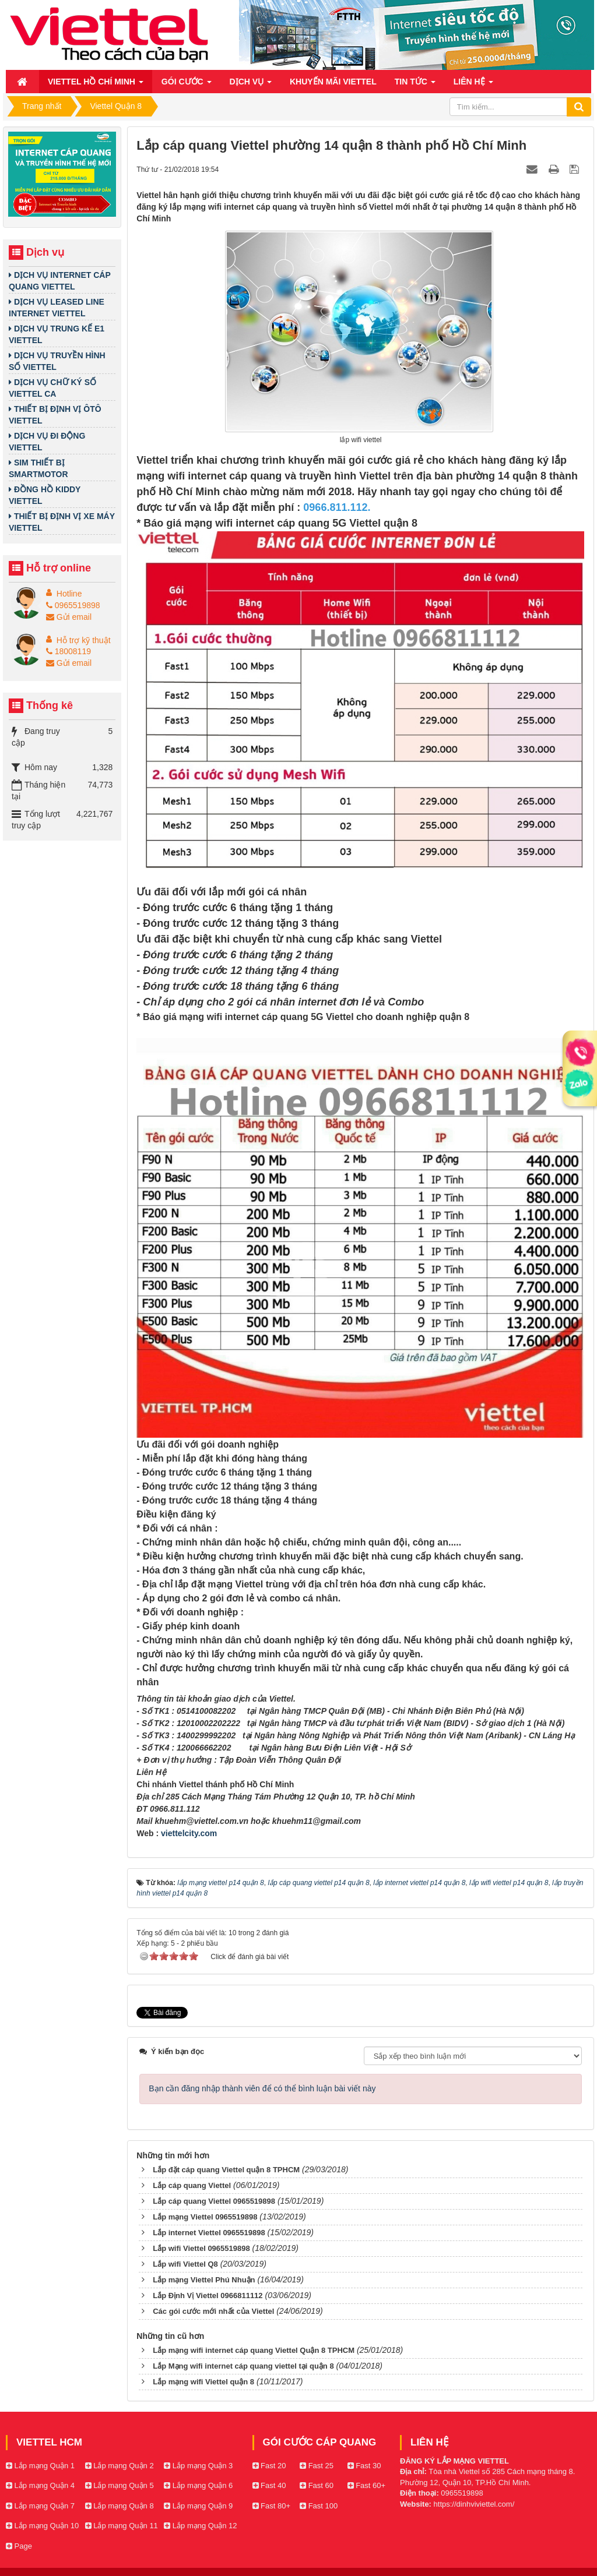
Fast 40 (269, 2485)
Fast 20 (269, 2465)
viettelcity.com (189, 1833)
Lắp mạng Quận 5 (119, 2485)
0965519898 (73, 605)
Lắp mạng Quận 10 (42, 2525)
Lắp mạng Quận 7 (40, 2505)
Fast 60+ (366, 2485)
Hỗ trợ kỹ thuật (84, 640)
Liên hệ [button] (473, 85)
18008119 (68, 651)
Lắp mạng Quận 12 (200, 2525)
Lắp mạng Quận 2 (119, 2465)
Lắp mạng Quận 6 (198, 2485)
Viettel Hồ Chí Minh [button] (95, 85)
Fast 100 (319, 2505)
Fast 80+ (271, 2505)
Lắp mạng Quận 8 (119, 2505)
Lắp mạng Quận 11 (121, 2525)
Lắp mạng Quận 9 (198, 2505)
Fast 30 (364, 2465)
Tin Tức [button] (415, 85)
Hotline (69, 593)
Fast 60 (316, 2485)
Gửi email (69, 617)
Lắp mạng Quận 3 (198, 2465)
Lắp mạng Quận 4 (40, 2485)
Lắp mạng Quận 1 (40, 2465)
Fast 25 (316, 2465)
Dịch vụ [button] (251, 85)
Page (19, 2546)
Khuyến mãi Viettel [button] (333, 81)
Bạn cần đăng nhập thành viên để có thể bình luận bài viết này (262, 2088)
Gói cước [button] (186, 85)
